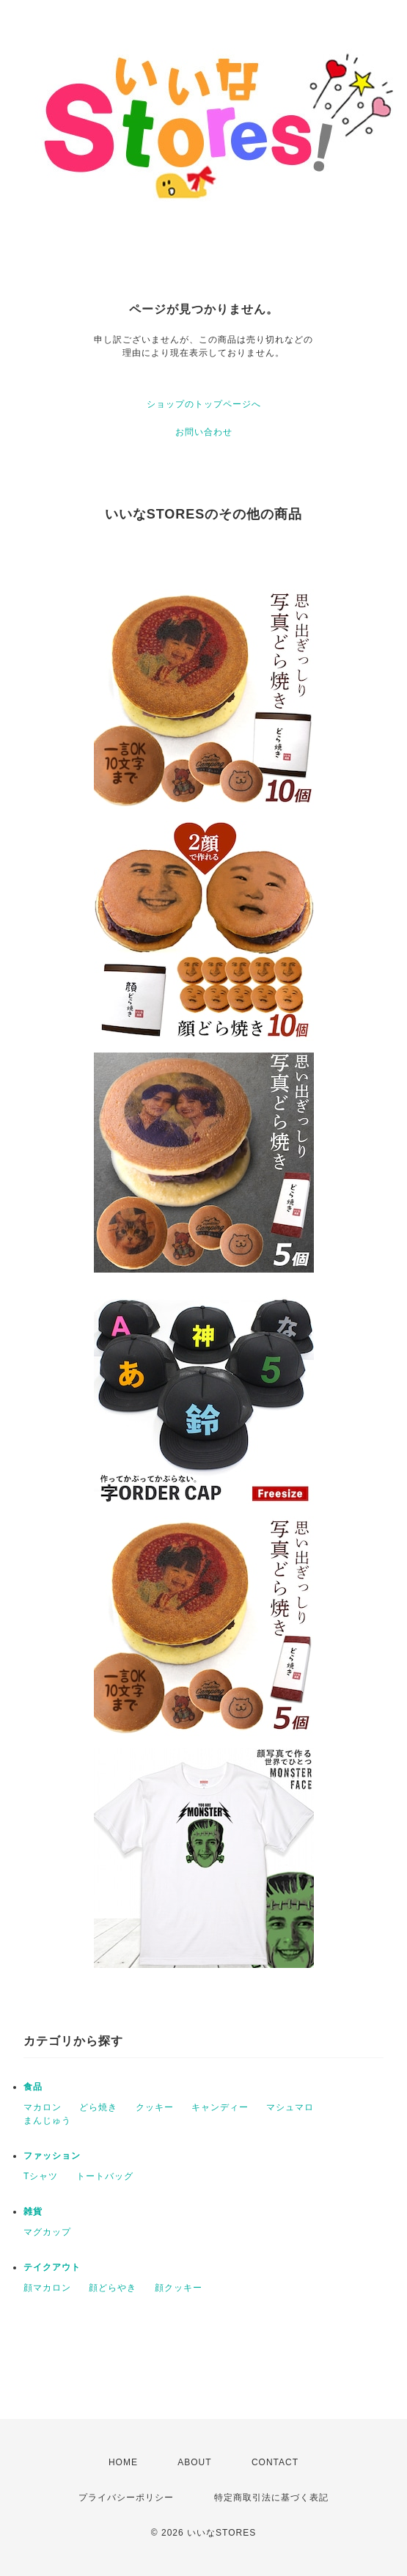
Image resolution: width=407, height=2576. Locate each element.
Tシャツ (40, 2176)
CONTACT (275, 2462)
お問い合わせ (203, 432)
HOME (123, 2462)
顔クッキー (178, 2288)
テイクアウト (52, 2267)
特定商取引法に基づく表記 (271, 2497)
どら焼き (98, 2107)
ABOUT (194, 2462)
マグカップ (47, 2232)
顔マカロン (47, 2288)
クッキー (155, 2107)
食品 (33, 2087)
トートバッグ (104, 2176)
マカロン (42, 2107)
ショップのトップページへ (204, 404)
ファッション (52, 2156)
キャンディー (220, 2107)
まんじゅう (47, 2120)
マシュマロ (290, 2107)
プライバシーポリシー (126, 2497)
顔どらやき (112, 2288)
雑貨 (33, 2211)
